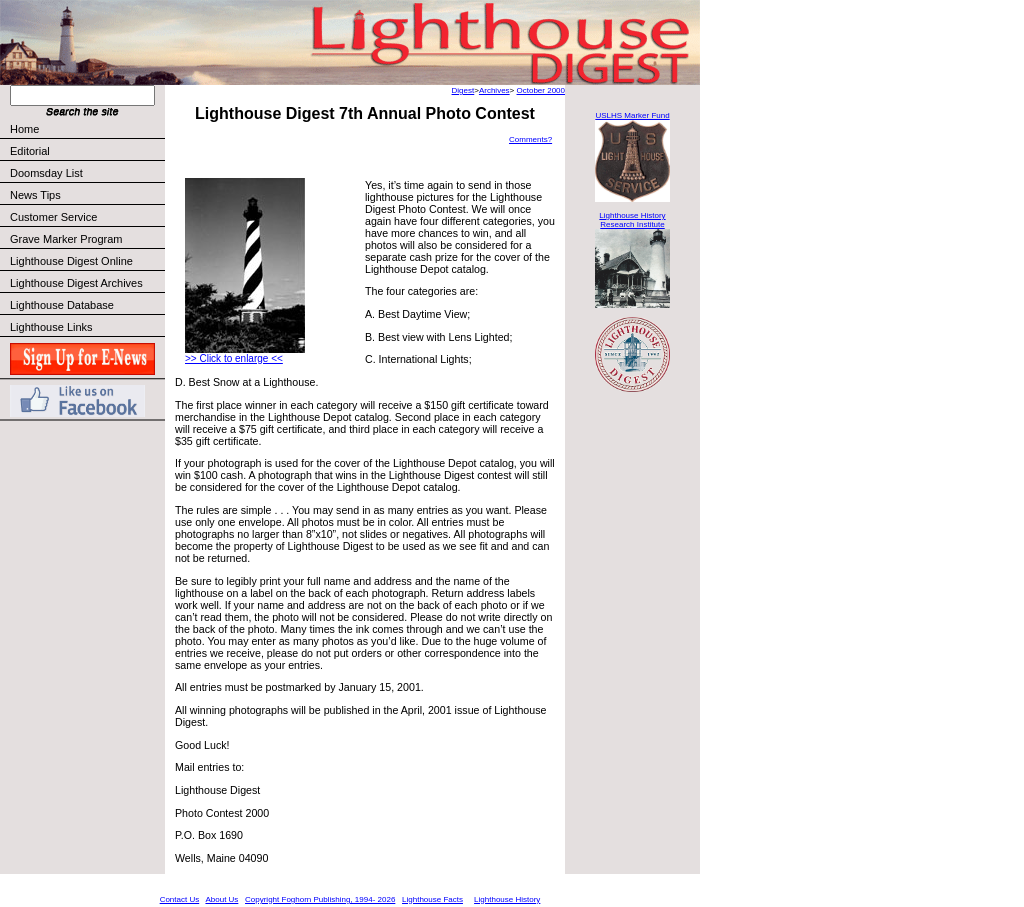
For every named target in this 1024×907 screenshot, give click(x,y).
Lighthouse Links (51, 327)
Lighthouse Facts (432, 899)
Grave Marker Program (66, 239)
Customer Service (86, 217)
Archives (494, 90)
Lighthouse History (507, 899)
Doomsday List (46, 173)
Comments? (530, 139)
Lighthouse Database (62, 305)
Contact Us (180, 899)
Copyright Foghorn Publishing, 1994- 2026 (320, 899)
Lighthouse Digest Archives (76, 283)
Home (24, 129)
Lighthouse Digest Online (71, 261)
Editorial (86, 151)
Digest (463, 90)
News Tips (35, 195)
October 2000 (541, 90)
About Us (221, 899)
